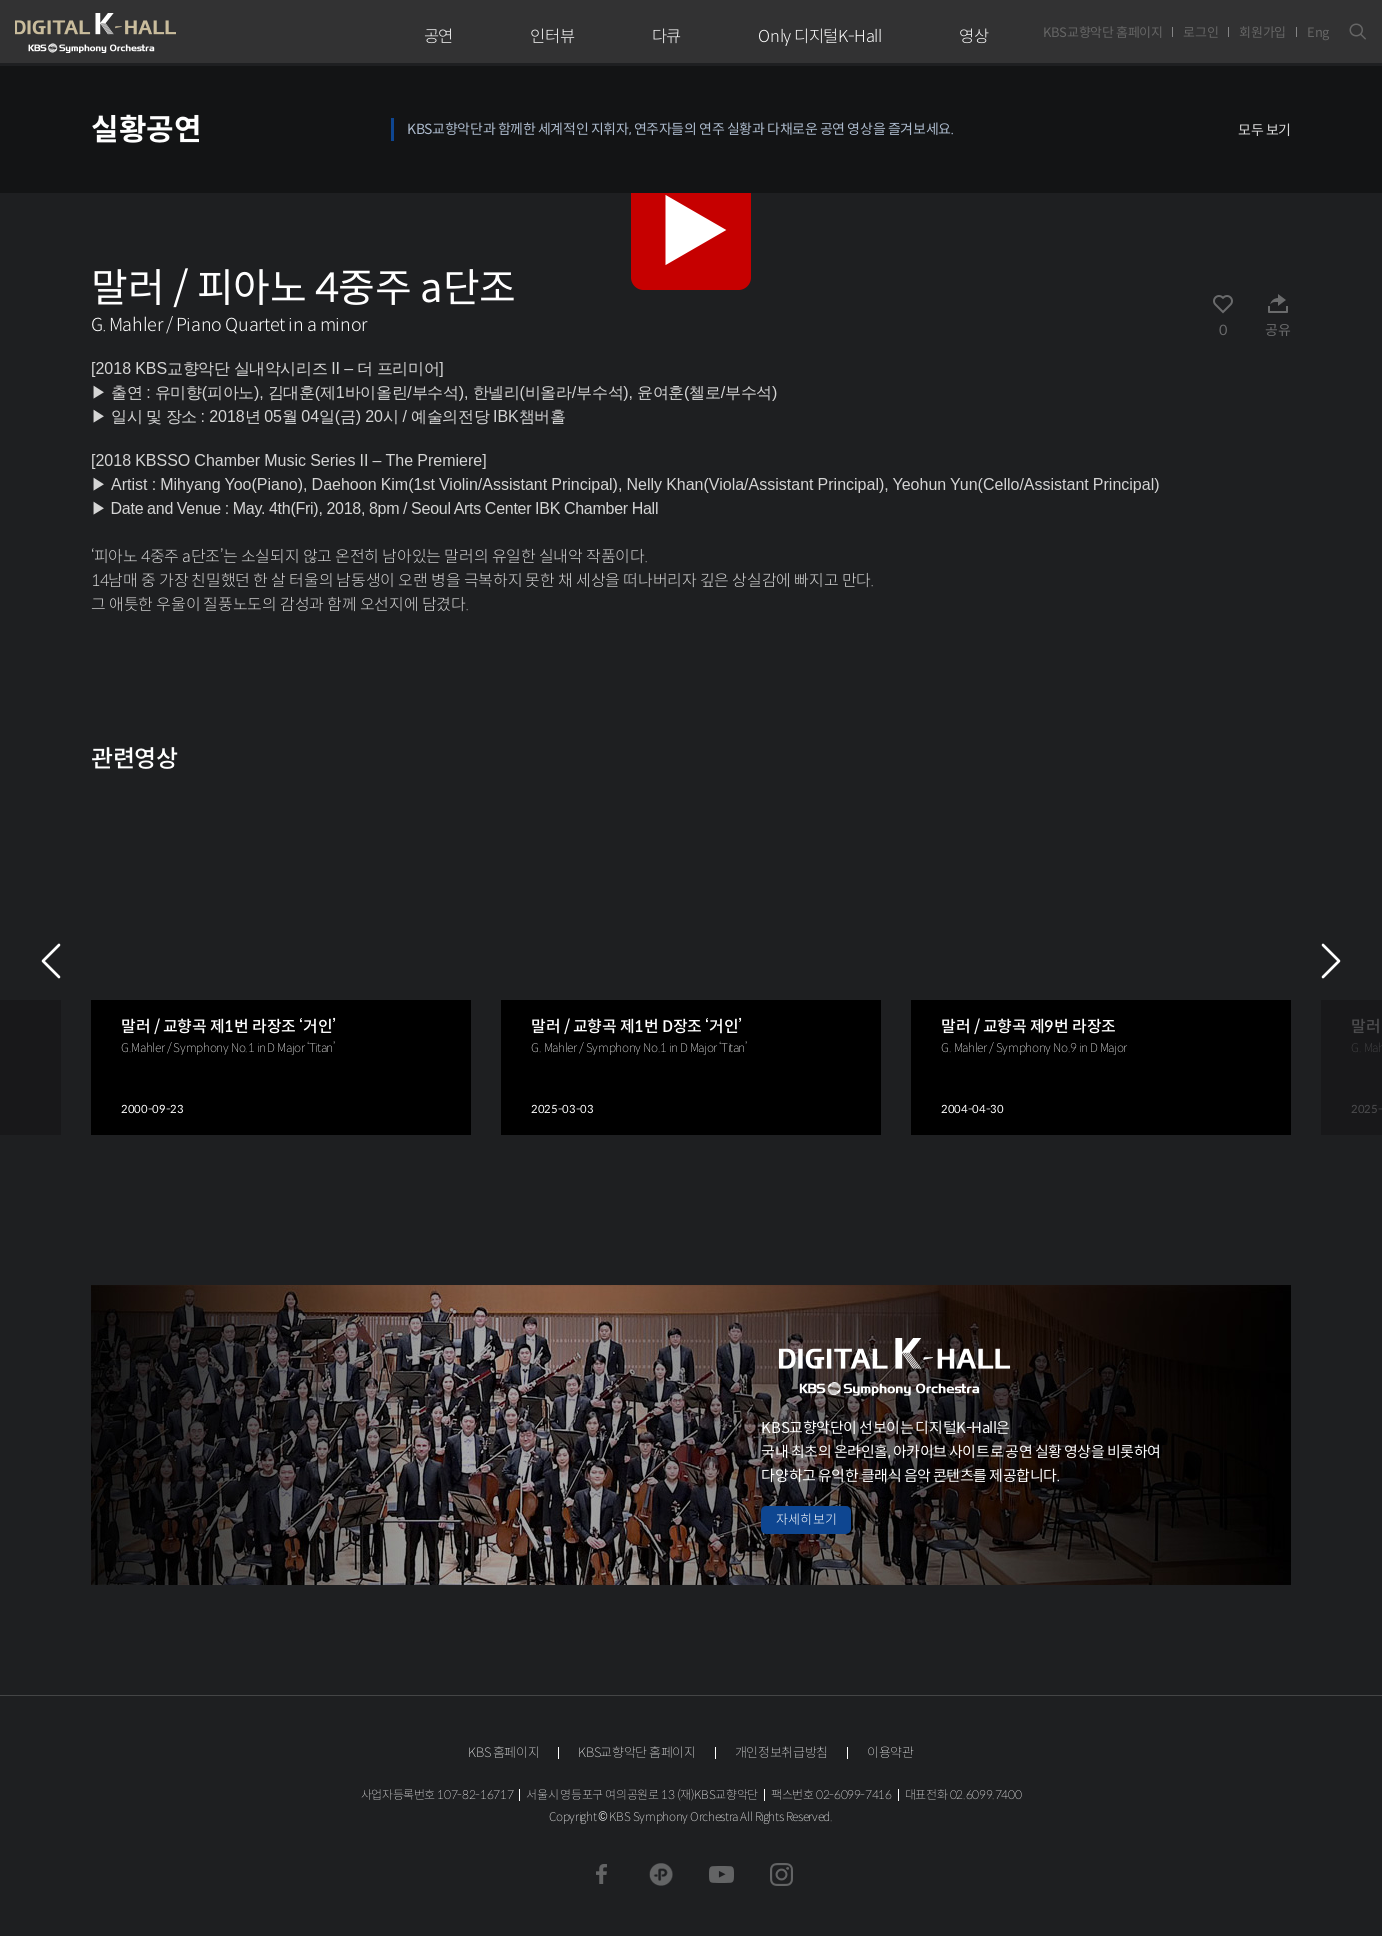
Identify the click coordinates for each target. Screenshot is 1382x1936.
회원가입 (1262, 32)
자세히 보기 (806, 1519)
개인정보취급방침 (781, 1752)
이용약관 (890, 1752)
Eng (1318, 32)
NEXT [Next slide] (1331, 961)
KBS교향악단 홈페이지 (1102, 32)
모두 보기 (1264, 130)
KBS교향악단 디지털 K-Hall (142, 33)
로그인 (1200, 32)
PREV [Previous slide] (51, 961)
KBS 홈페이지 (503, 1752)
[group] (281, 960)
